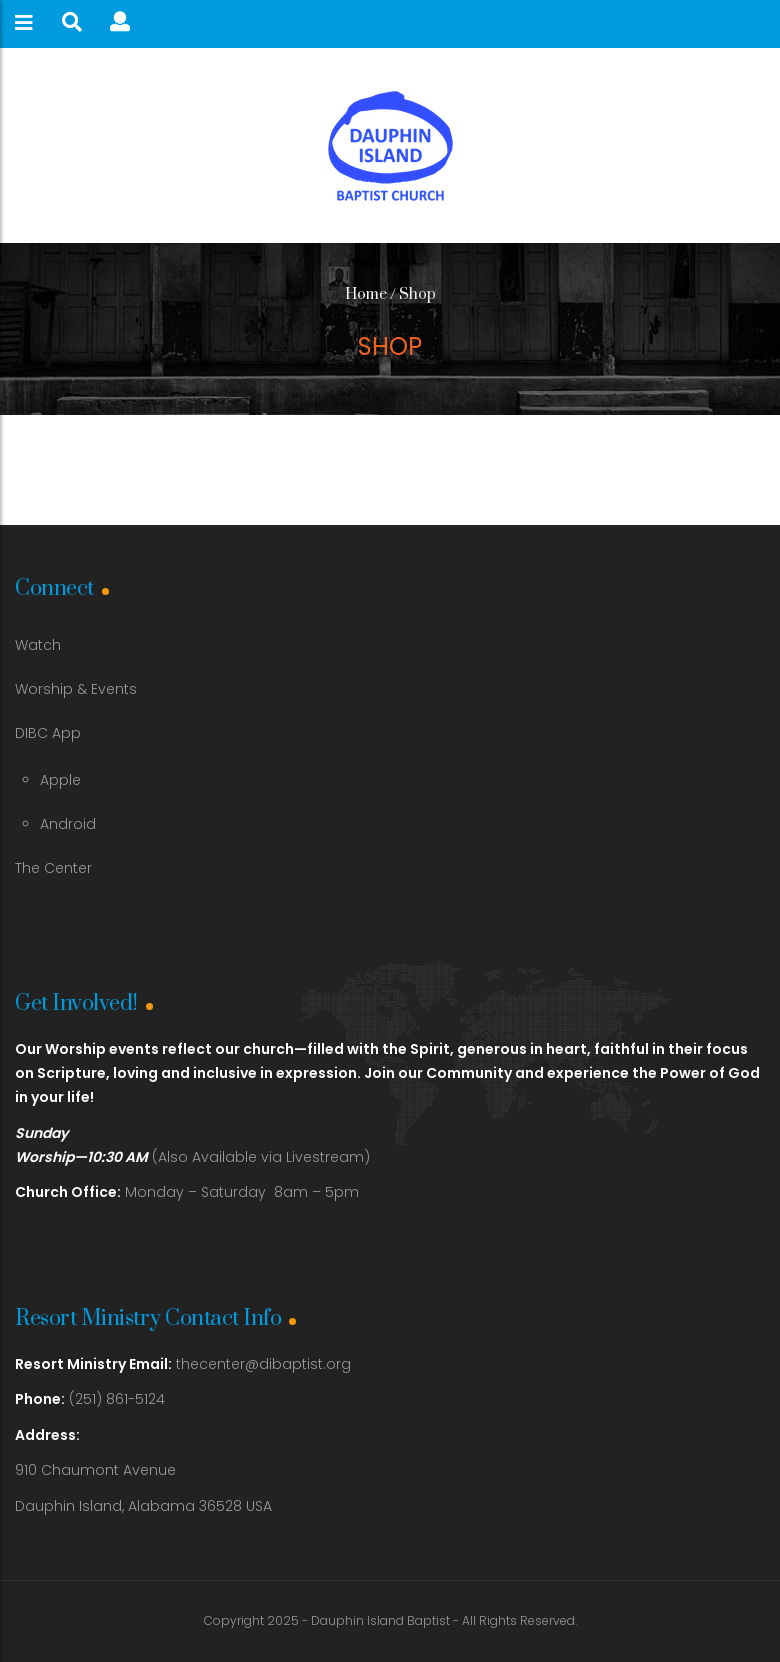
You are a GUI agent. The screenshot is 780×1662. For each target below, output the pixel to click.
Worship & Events (76, 689)
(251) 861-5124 (90, 1399)
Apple (60, 780)
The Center (53, 868)
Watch (38, 645)
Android (68, 824)
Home (366, 294)
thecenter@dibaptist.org (263, 1364)
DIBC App (48, 733)
